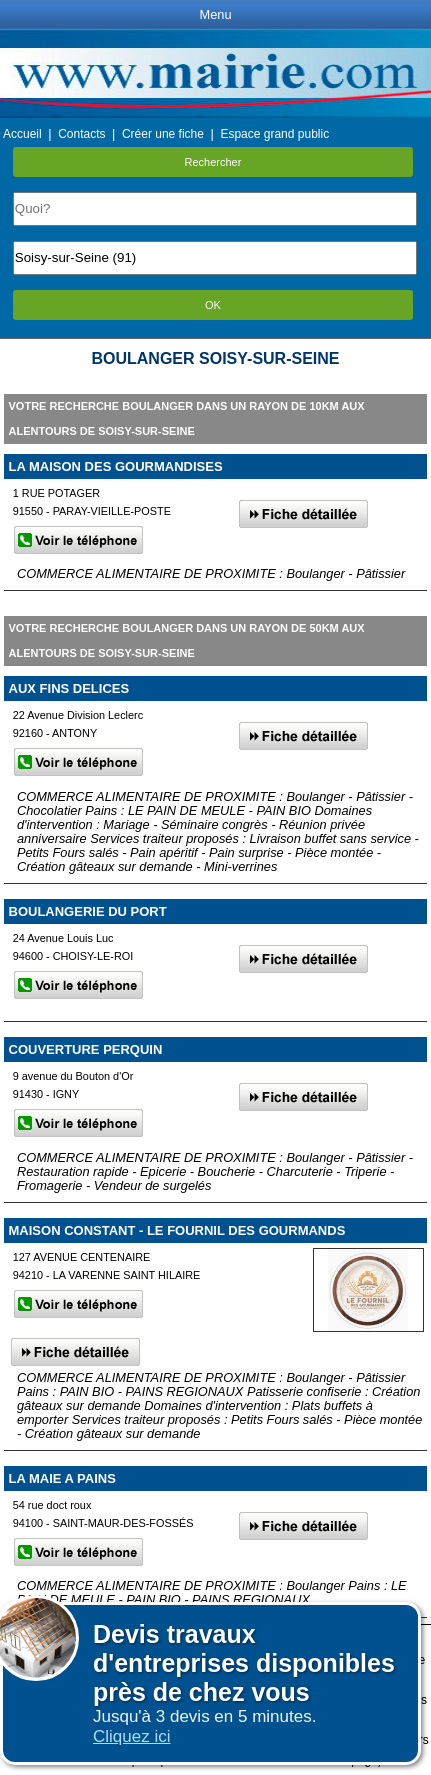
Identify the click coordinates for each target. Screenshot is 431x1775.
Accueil (22, 134)
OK (213, 305)
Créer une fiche (163, 134)
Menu (215, 14)
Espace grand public (274, 134)
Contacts (81, 134)
